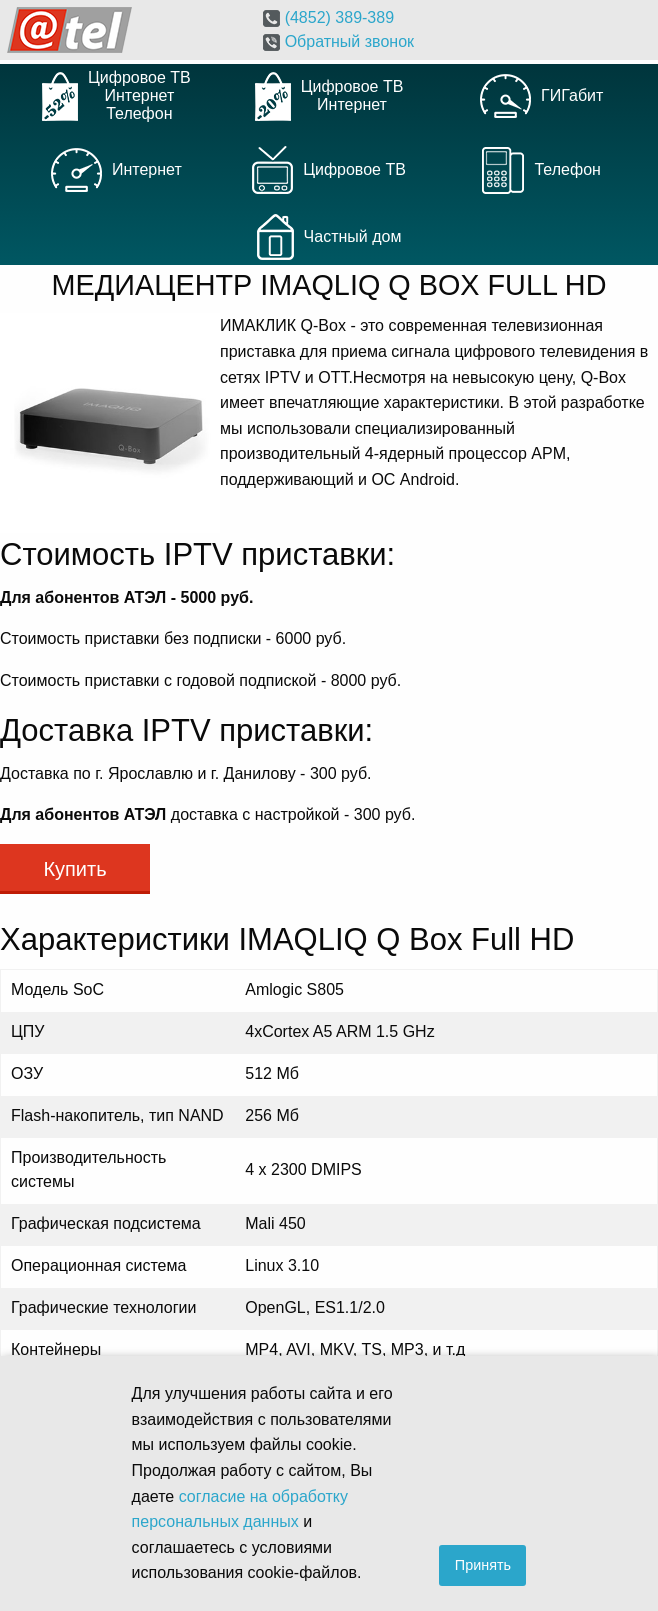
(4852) (328, 17)
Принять (483, 1565)
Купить (74, 869)
